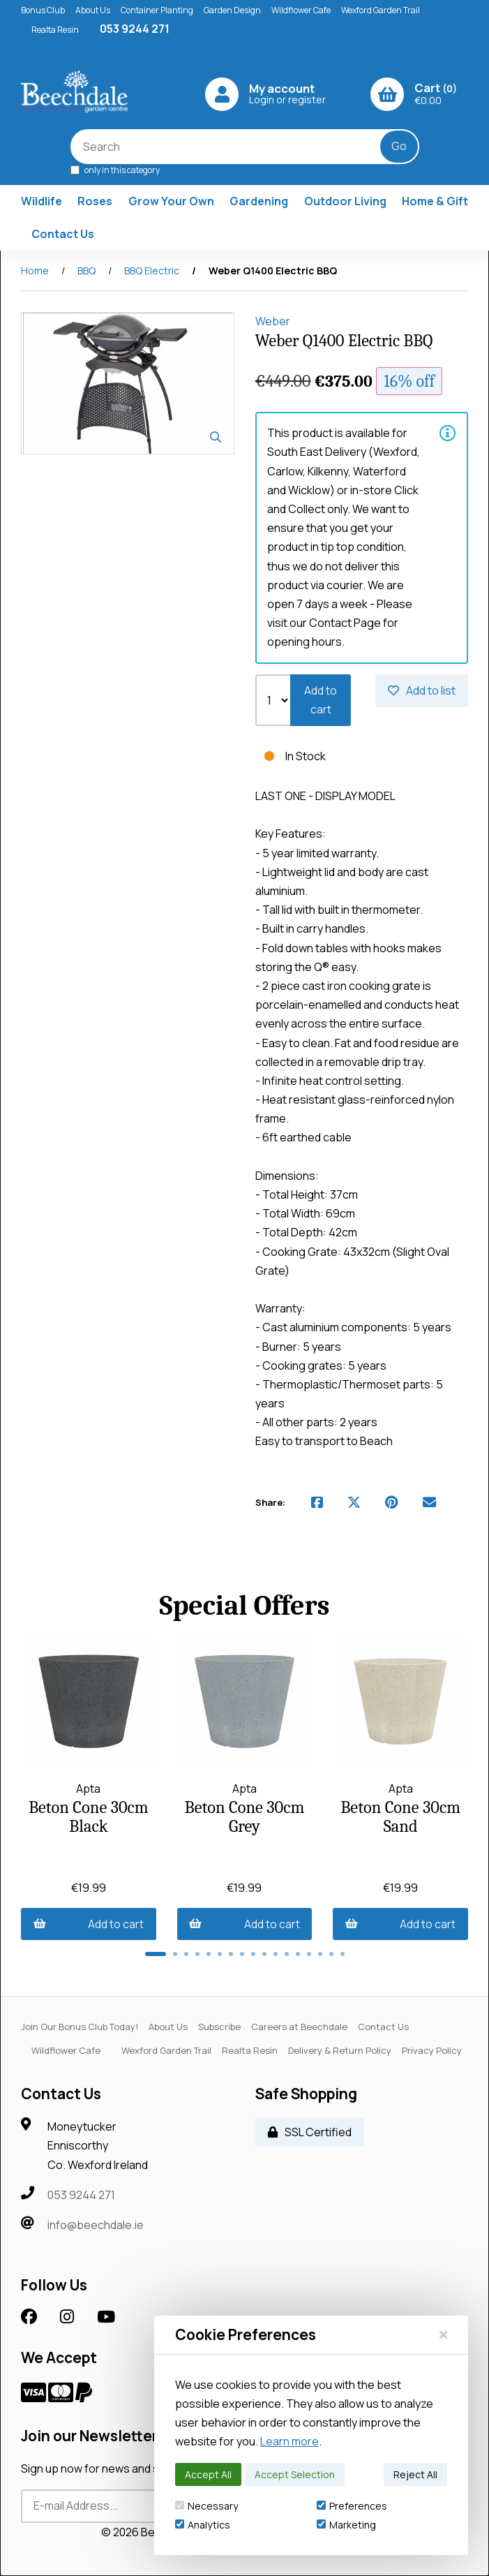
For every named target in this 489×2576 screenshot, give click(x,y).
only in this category (115, 169)
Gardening (259, 201)
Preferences (352, 2505)
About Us (92, 10)
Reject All (415, 2474)
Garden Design (232, 10)
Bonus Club (43, 10)
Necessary (206, 2505)
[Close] (443, 2334)
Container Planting (157, 10)
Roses (94, 201)
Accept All (208, 2474)
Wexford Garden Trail (380, 10)
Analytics (202, 2524)
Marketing (346, 2524)
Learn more (289, 2441)
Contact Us (62, 234)
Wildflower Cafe (301, 10)
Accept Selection (295, 2474)
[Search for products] (235, 146)
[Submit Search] (399, 146)
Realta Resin (55, 30)
